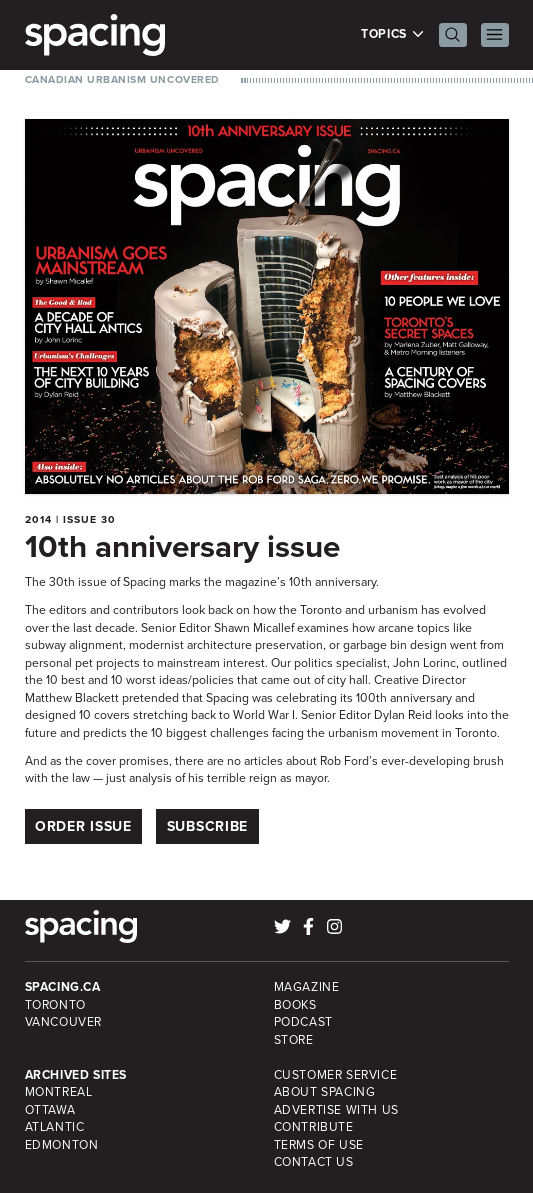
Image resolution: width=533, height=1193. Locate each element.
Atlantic (55, 1127)
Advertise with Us (336, 1110)
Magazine (307, 987)
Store (294, 1040)
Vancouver (64, 1022)
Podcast (303, 1022)
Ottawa (50, 1110)
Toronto (55, 1005)
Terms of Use (319, 1145)
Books (295, 1005)
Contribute (314, 1127)
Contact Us (314, 1162)
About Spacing (325, 1092)
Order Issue (83, 826)
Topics (392, 34)
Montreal (59, 1092)
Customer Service (336, 1075)
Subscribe (207, 826)
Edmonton (62, 1145)
